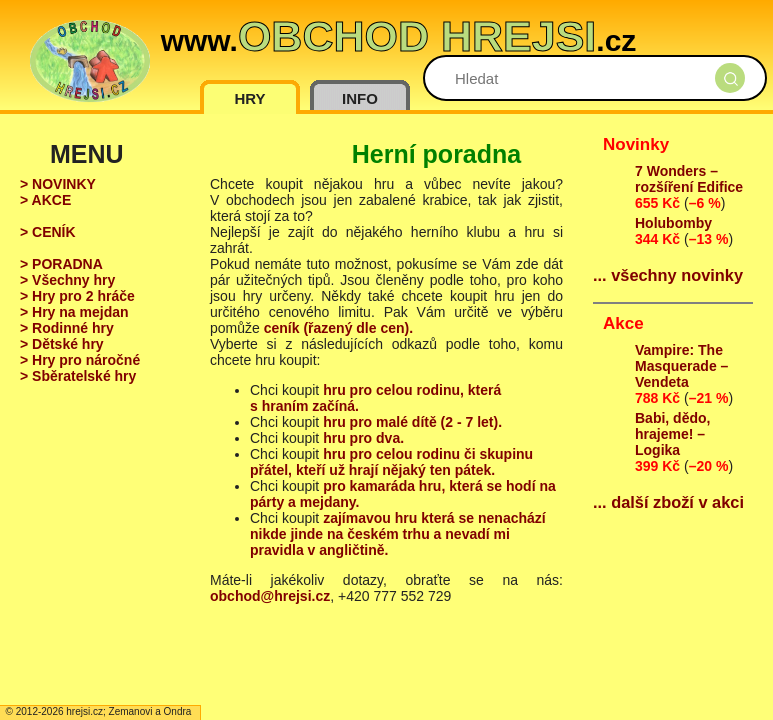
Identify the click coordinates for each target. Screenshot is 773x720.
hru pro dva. (363, 438)
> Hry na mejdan (74, 312)
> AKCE (45, 200)
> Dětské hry (62, 344)
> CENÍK (48, 232)
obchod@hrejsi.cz (270, 596)
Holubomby (673, 223)
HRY (249, 98)
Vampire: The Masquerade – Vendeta (681, 366)
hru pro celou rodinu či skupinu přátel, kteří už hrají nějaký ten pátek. (391, 462)
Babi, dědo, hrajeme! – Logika (672, 434)
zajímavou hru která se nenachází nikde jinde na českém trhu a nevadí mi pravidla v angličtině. (398, 534)
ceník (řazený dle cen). (338, 328)
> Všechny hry (67, 280)
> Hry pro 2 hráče (77, 296)
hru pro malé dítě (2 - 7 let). (412, 422)
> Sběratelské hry (78, 376)
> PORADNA (61, 264)
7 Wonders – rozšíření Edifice (689, 179)
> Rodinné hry (67, 328)
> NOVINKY (58, 184)
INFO (360, 98)
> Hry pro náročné (80, 360)
